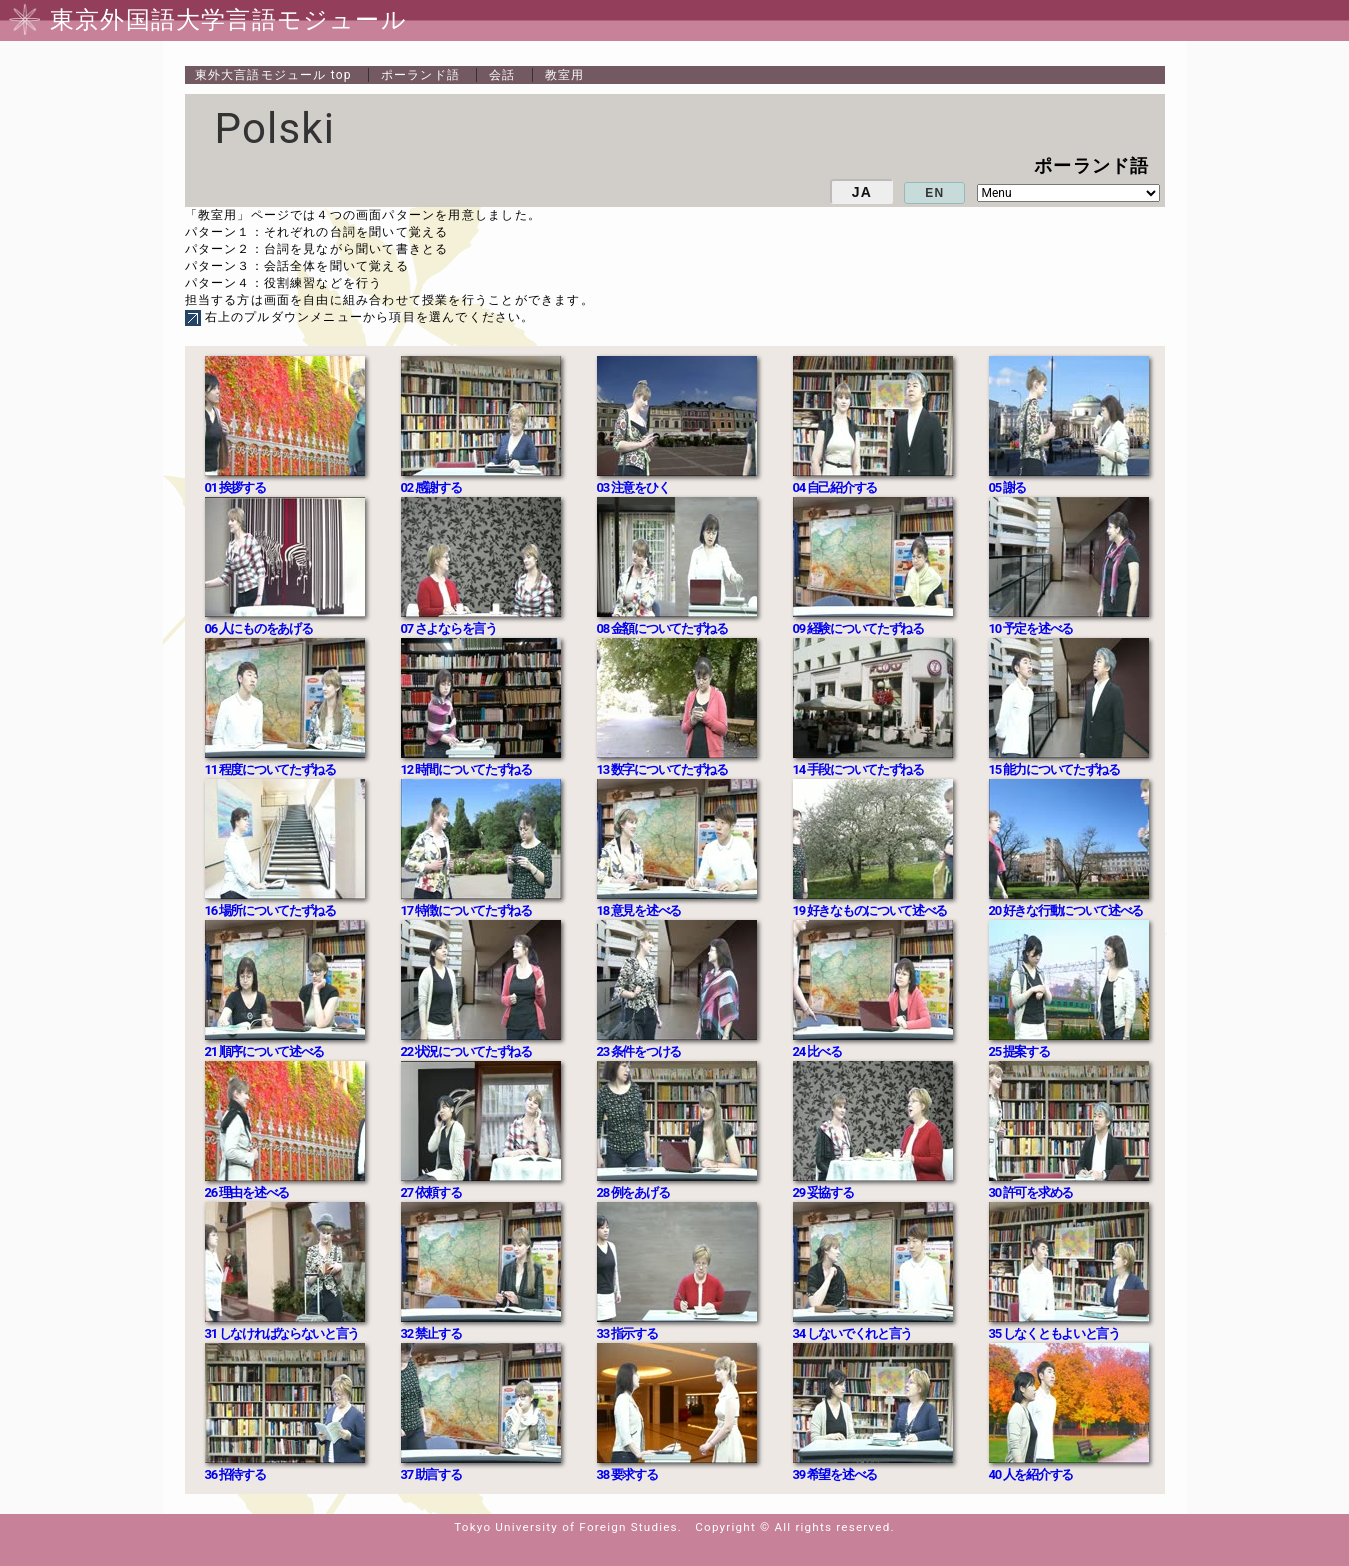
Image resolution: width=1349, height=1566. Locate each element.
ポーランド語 (420, 75)
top (273, 75)
